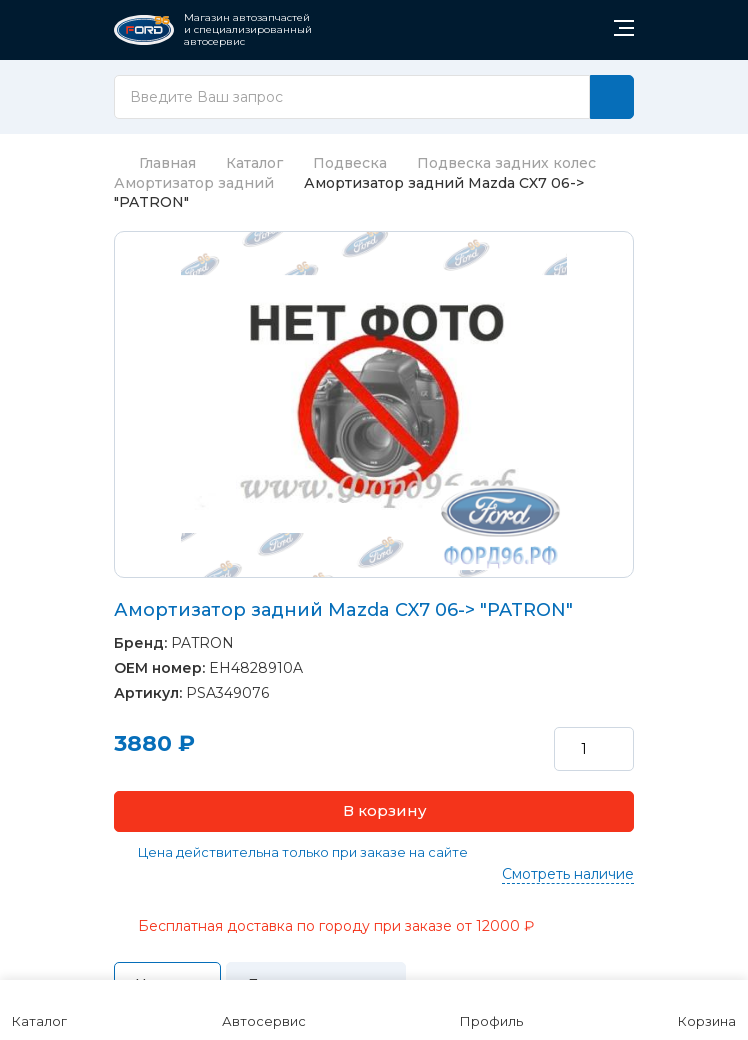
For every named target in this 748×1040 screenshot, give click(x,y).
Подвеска (350, 163)
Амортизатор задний (194, 183)
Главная (155, 163)
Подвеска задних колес (506, 163)
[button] (374, 811)
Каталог (254, 163)
